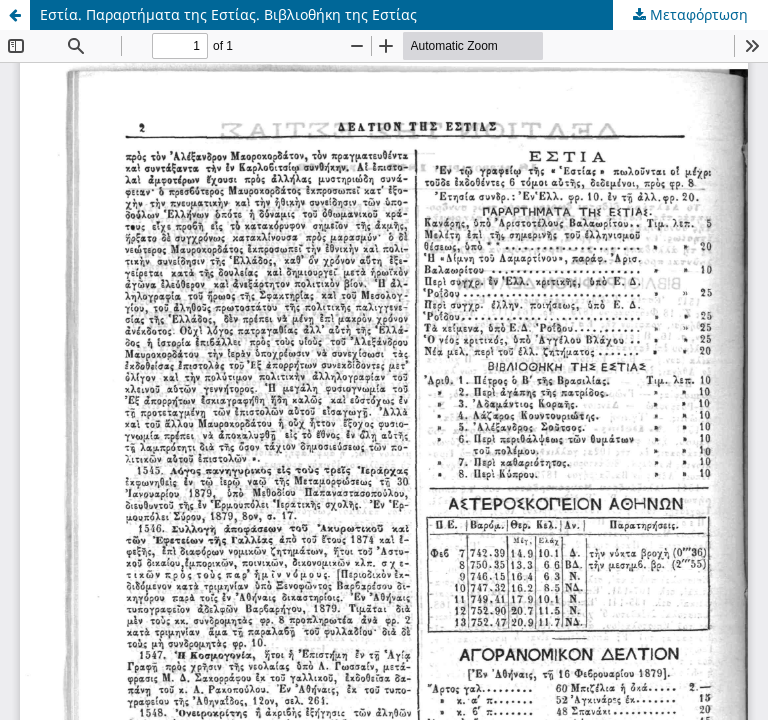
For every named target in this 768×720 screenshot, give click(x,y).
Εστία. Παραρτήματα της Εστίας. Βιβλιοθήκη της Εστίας (228, 14)
